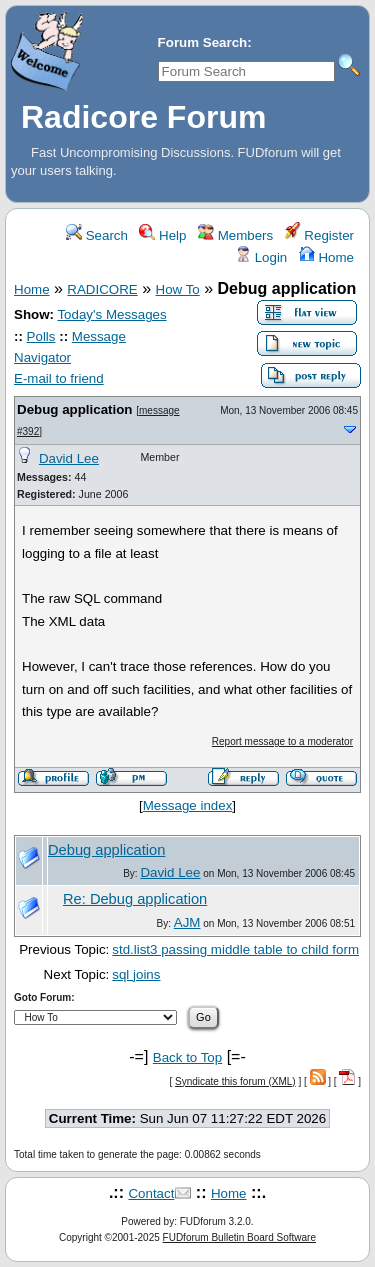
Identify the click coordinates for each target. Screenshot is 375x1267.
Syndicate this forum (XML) (235, 1081)
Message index (188, 805)
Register (319, 235)
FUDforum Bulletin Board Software (239, 1237)
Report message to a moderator (282, 741)
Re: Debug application (135, 899)
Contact (151, 1193)
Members (235, 235)
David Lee (69, 458)
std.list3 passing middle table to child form (235, 949)
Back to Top (187, 1057)
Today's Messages (111, 314)
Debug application (75, 409)
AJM (187, 922)
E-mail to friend (59, 378)
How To (178, 289)
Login (261, 257)
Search (97, 235)
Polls (41, 336)
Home (326, 257)
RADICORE (102, 289)
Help (162, 235)
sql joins (136, 974)
